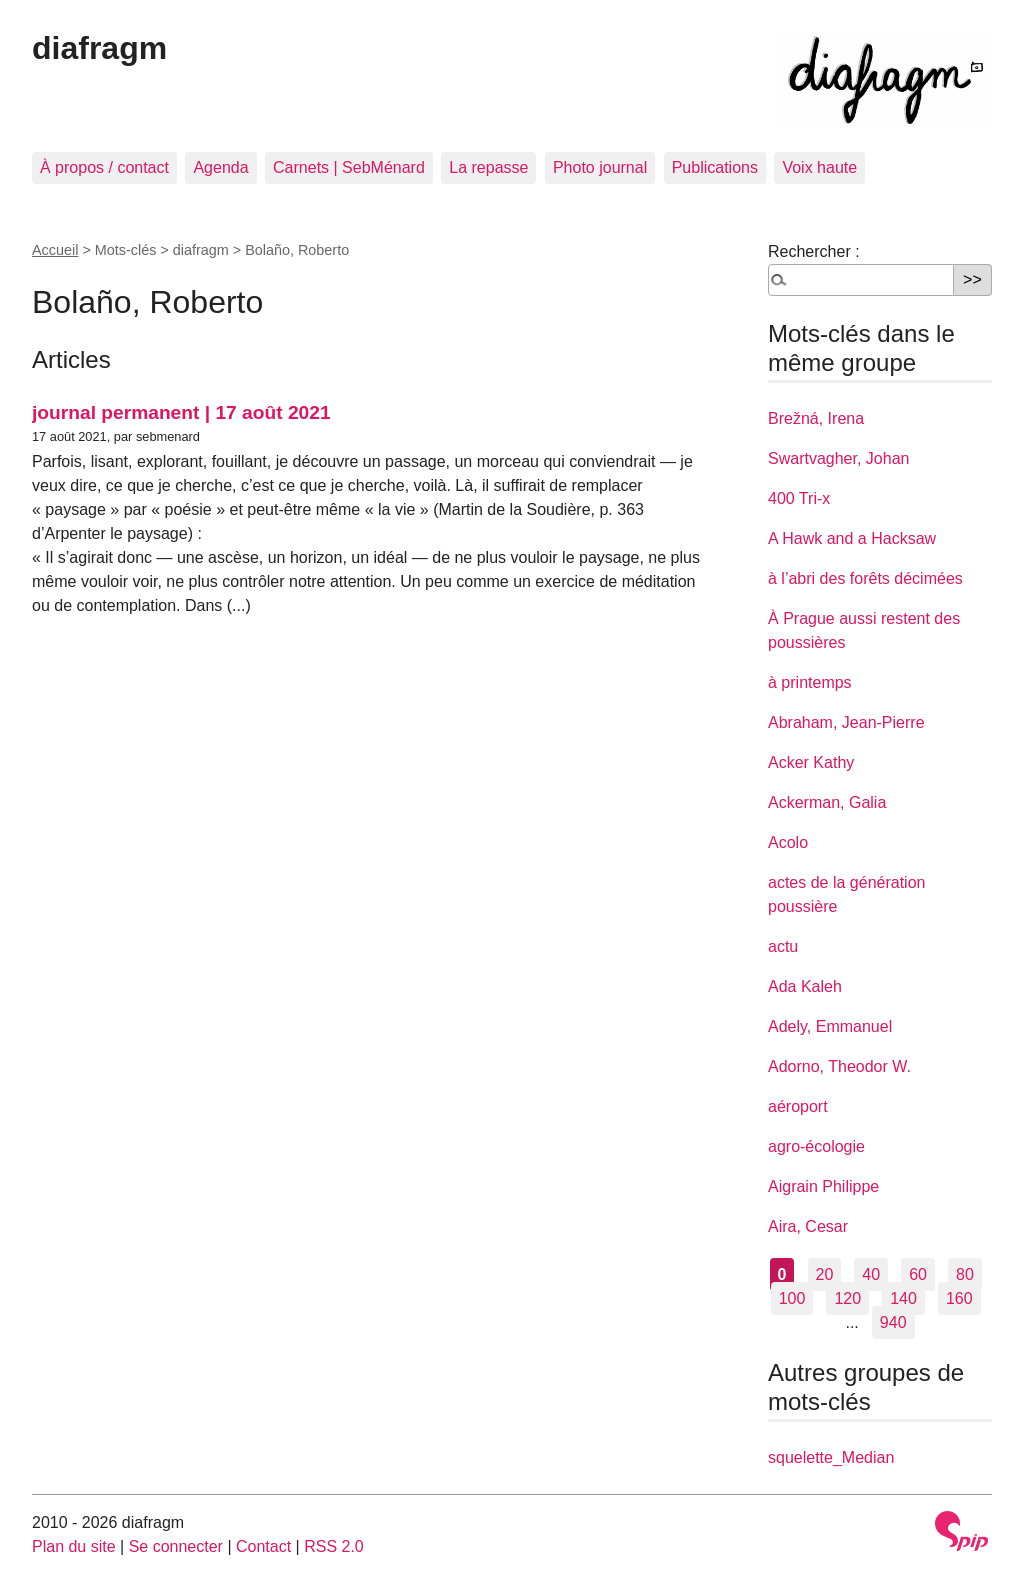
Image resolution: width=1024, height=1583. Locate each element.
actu (783, 946)
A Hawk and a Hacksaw (852, 538)
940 (893, 1322)
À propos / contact (104, 167)
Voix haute (819, 167)
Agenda (220, 167)
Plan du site (74, 1546)
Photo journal (600, 167)
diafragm (99, 48)
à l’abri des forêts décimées (865, 578)
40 (871, 1274)
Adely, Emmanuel (830, 1026)
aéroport (798, 1106)
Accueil (55, 250)
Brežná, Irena (816, 418)
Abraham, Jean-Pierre (846, 722)
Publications (715, 167)
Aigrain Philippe (823, 1186)
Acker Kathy (811, 762)
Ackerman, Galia (827, 802)
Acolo (788, 842)
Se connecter (176, 1546)
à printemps (810, 682)
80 (965, 1274)
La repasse (488, 167)
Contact (263, 1546)
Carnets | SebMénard (349, 167)
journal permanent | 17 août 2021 (181, 412)
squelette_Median (831, 1457)
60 (918, 1274)
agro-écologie (816, 1146)
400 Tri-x (799, 498)
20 (825, 1274)
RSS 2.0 (334, 1546)
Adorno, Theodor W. (839, 1066)
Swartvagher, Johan (838, 458)
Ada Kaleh (805, 986)
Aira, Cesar (808, 1226)
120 (847, 1298)
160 (959, 1298)
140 (903, 1298)
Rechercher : (814, 251)
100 (792, 1298)
